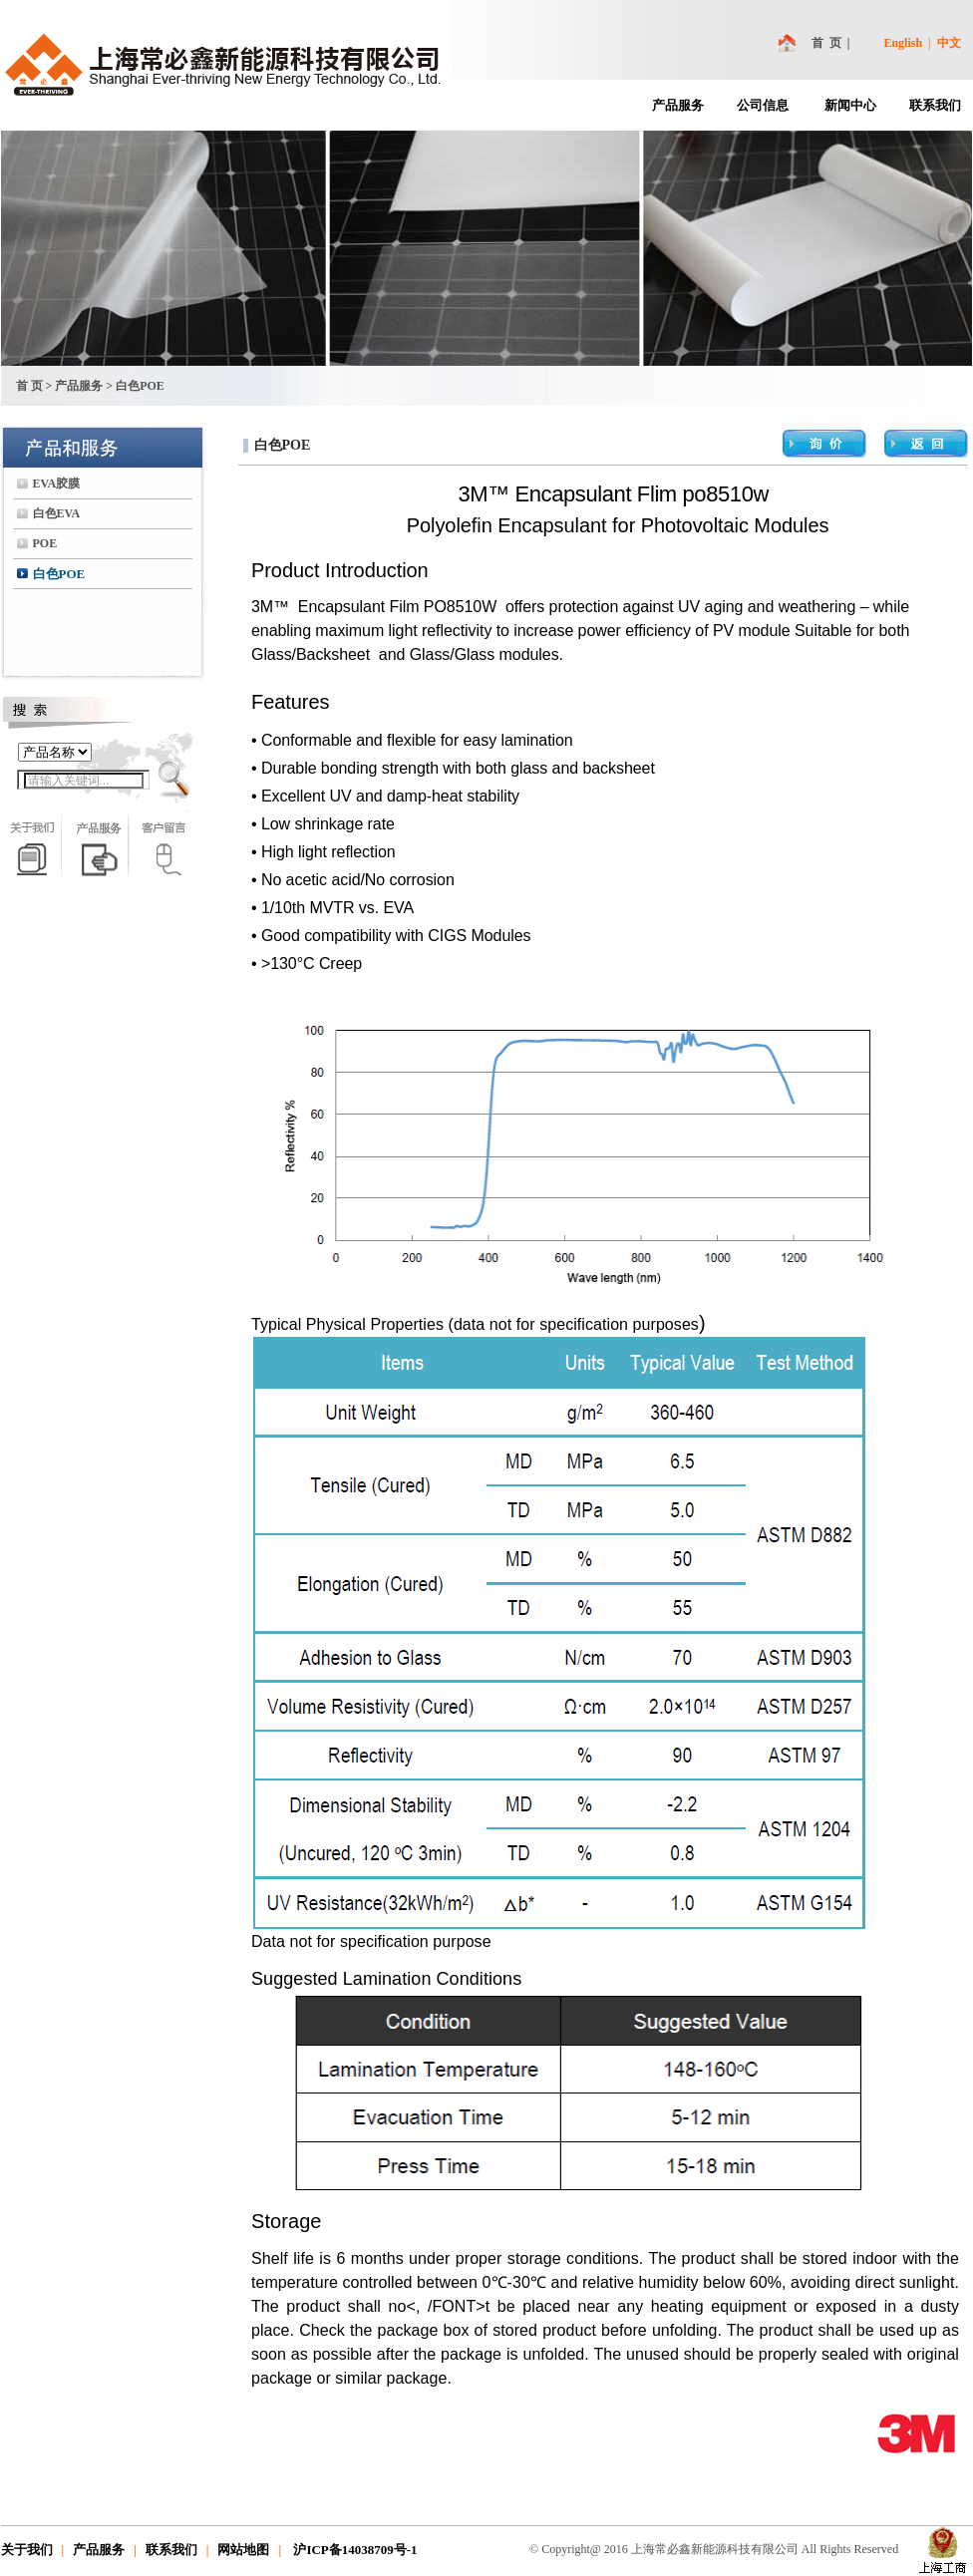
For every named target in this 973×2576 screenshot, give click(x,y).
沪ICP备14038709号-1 (353, 2549)
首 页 (826, 43)
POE (45, 543)
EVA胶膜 (57, 483)
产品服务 (678, 105)
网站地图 (243, 2549)
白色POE (59, 573)
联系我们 (935, 105)
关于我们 (27, 2549)
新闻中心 (850, 105)
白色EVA (57, 513)
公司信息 (763, 105)
